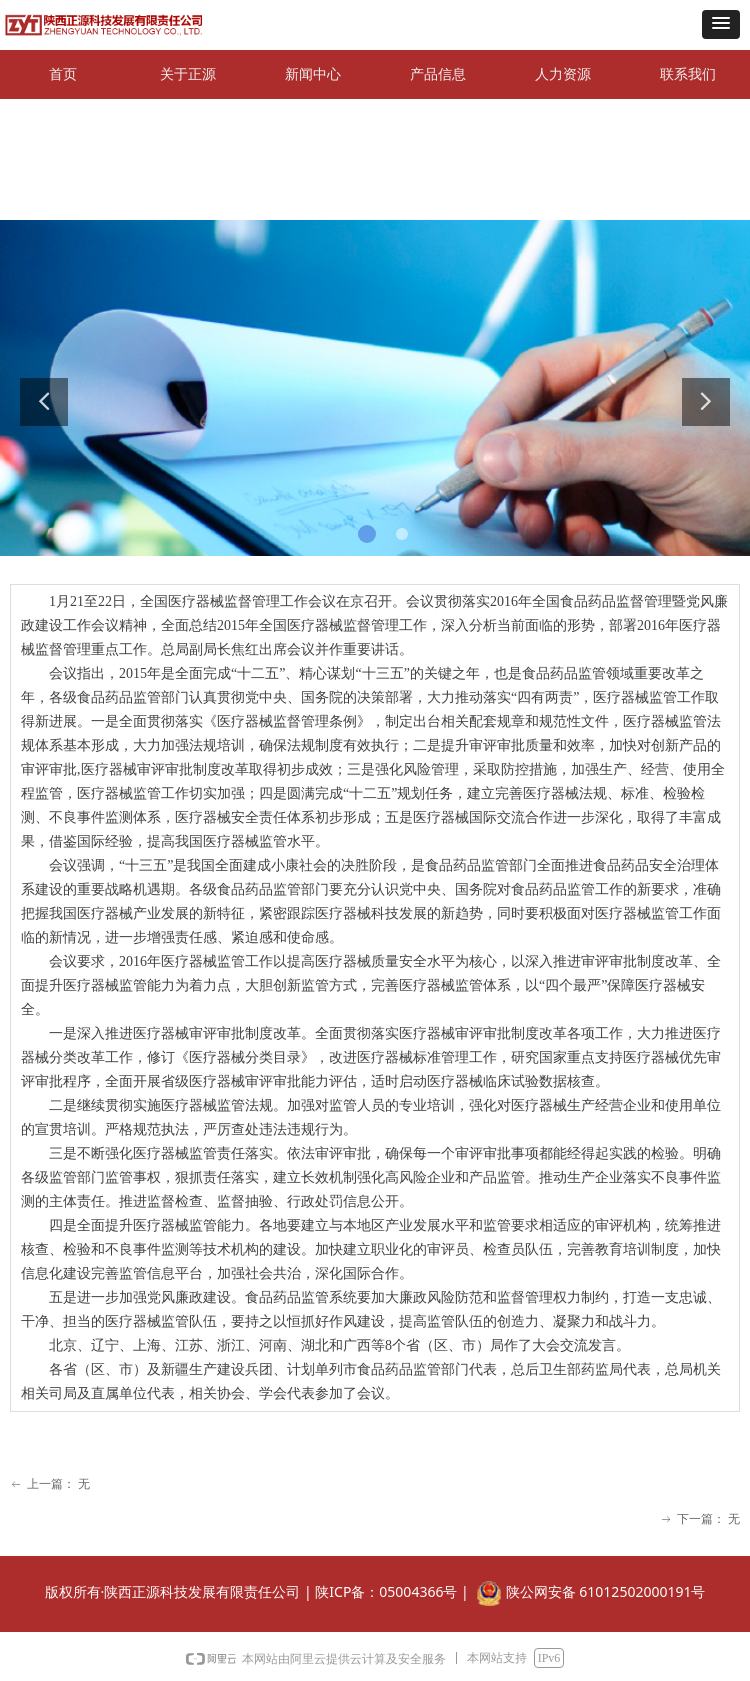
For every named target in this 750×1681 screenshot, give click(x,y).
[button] (721, 24)
